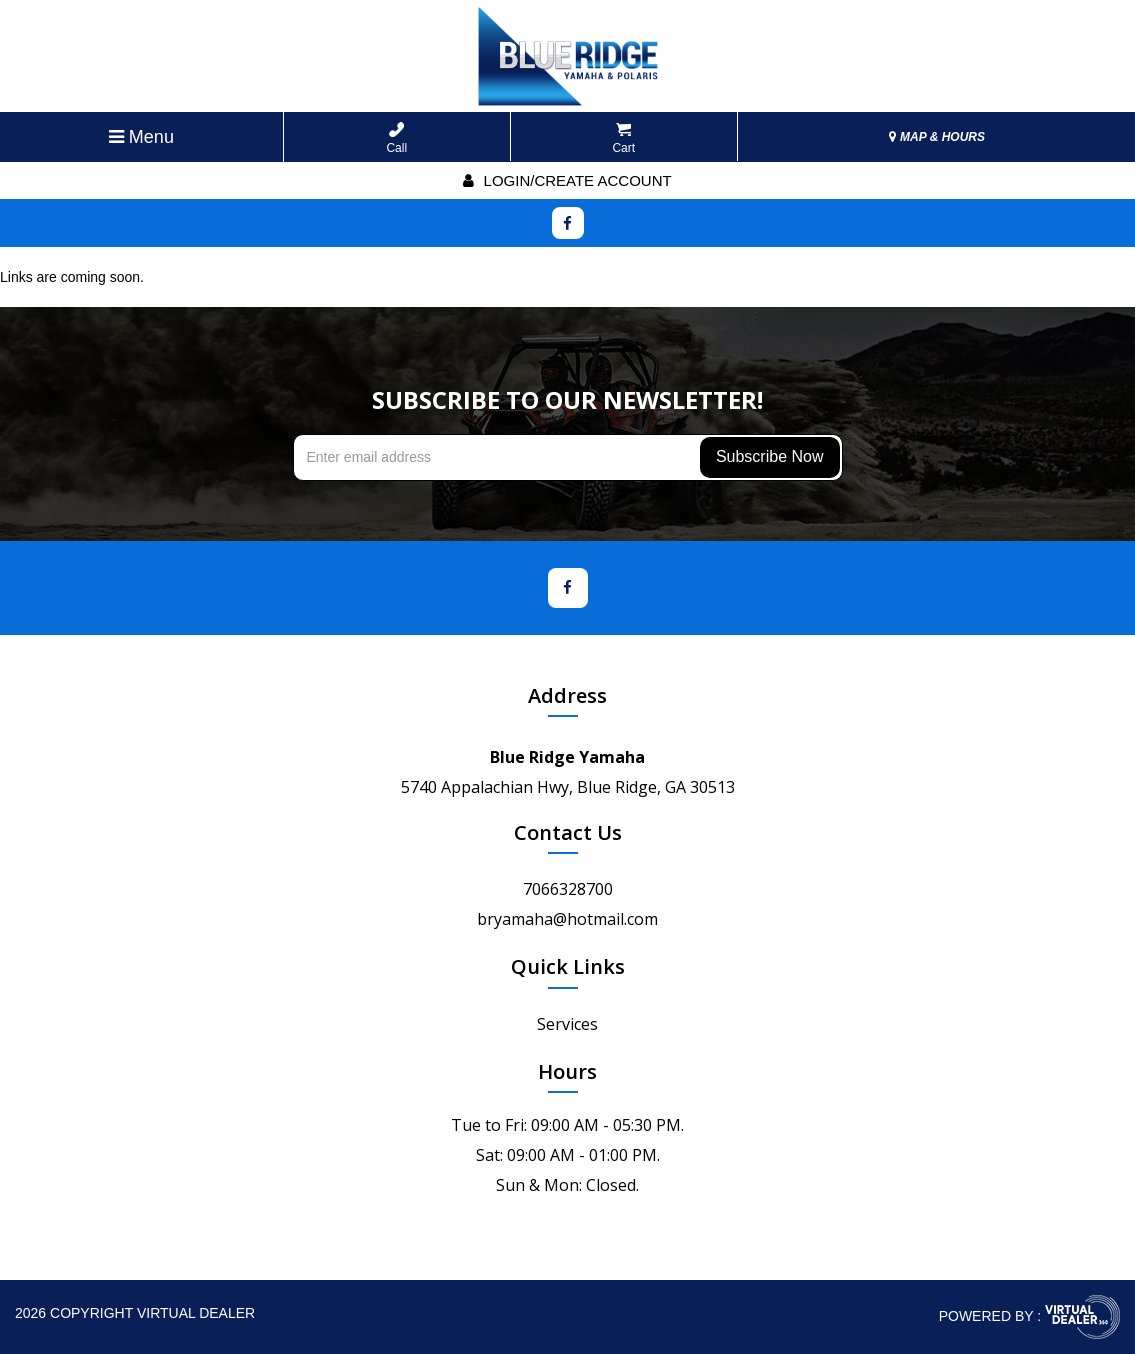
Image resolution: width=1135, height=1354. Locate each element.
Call (396, 138)
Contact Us (568, 832)
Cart (623, 138)
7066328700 (568, 889)
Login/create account (567, 180)
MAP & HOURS (937, 137)
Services (567, 1024)
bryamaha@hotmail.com (567, 919)
